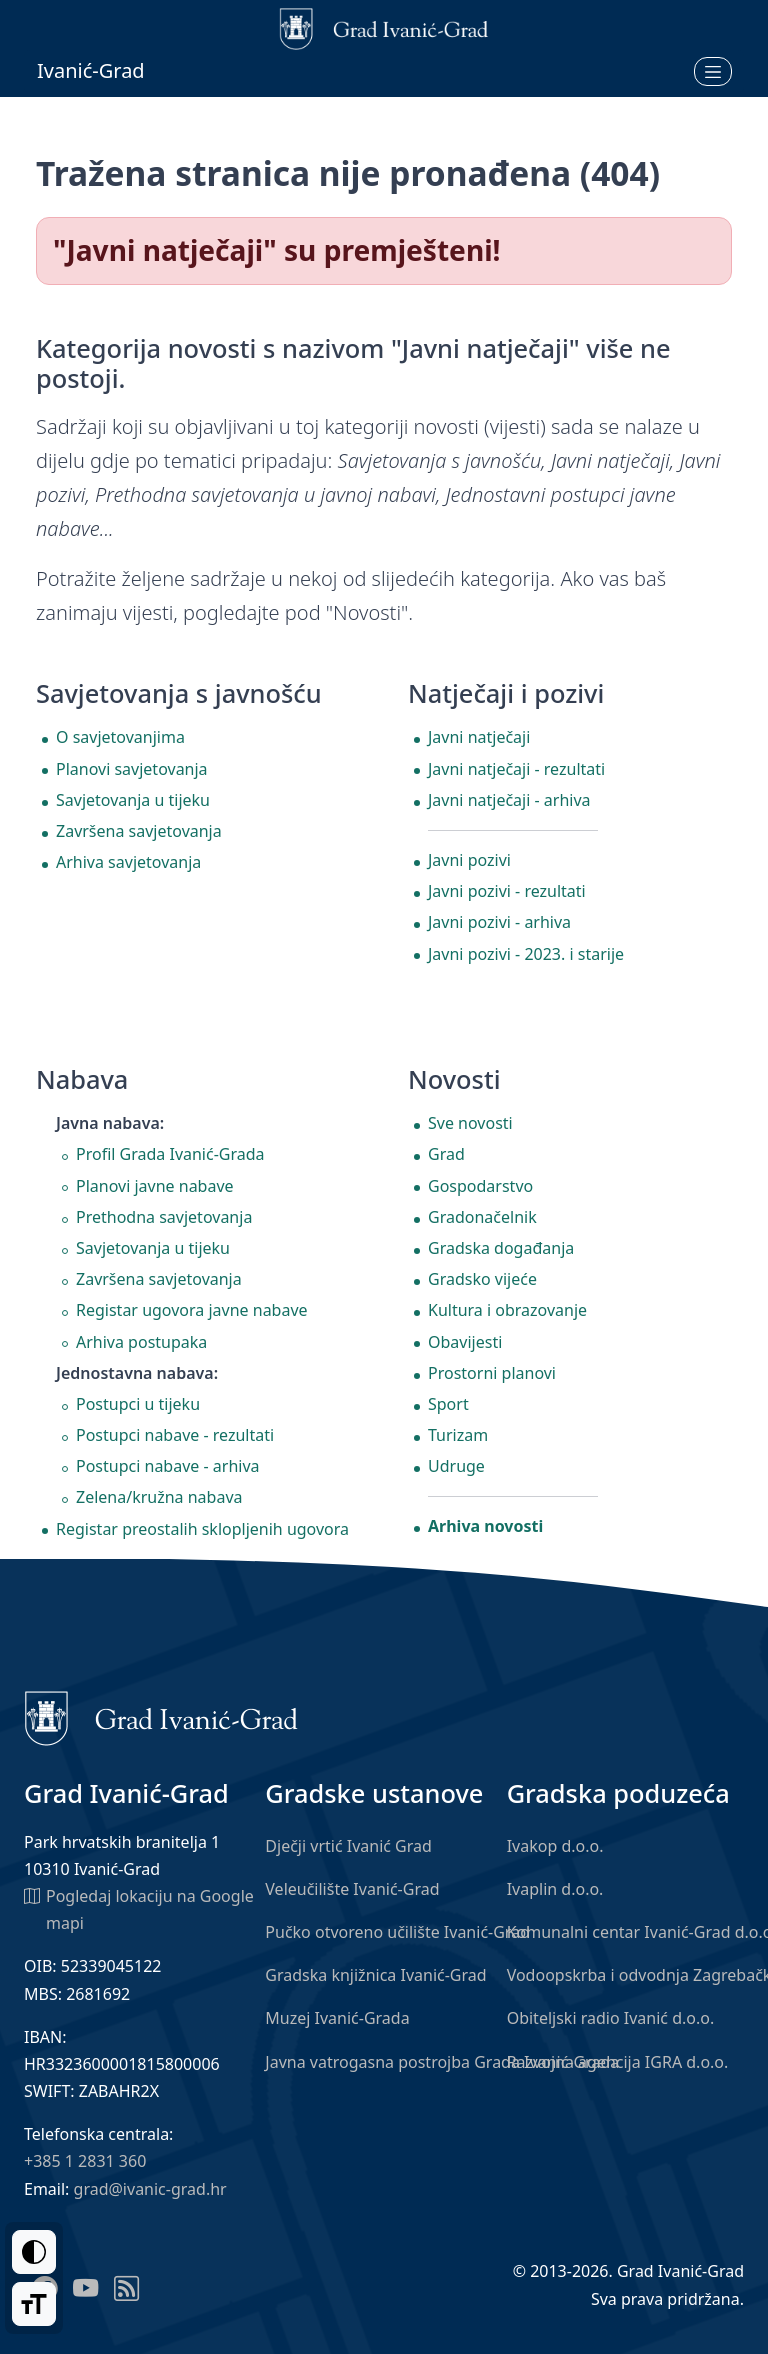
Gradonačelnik (482, 1217)
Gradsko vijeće (482, 1279)
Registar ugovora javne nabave (192, 1310)
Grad (446, 1154)
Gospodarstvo (480, 1186)
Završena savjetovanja (139, 831)
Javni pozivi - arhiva (499, 922)
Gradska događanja (501, 1248)
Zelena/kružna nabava (159, 1497)
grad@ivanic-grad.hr (150, 2189)
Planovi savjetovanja (132, 769)
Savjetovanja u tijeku (133, 800)
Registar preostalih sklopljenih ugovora (202, 1529)
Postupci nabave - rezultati (175, 1435)
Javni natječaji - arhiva (509, 800)
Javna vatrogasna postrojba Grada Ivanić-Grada (442, 2062)
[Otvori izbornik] (713, 71)
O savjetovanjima (120, 737)
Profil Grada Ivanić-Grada (170, 1154)
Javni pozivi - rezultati (507, 891)
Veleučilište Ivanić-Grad (352, 1889)
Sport (448, 1404)
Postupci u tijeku (138, 1404)
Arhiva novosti (485, 1526)
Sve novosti (470, 1123)
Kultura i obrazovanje (507, 1310)
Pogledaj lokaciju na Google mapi (139, 1908)
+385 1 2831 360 (85, 2161)
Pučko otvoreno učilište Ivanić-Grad (397, 1932)
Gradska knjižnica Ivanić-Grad (375, 1975)
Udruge (456, 1466)
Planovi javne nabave (155, 1186)
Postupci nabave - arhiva (168, 1466)
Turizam (458, 1435)
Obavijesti (465, 1342)
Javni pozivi (469, 860)
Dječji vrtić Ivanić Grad (348, 1846)
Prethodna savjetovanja (164, 1217)
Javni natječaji (479, 737)
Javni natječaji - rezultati (516, 769)
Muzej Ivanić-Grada (337, 2018)
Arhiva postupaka (141, 1342)
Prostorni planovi (492, 1373)
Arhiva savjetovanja (128, 862)
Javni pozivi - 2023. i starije (526, 954)
